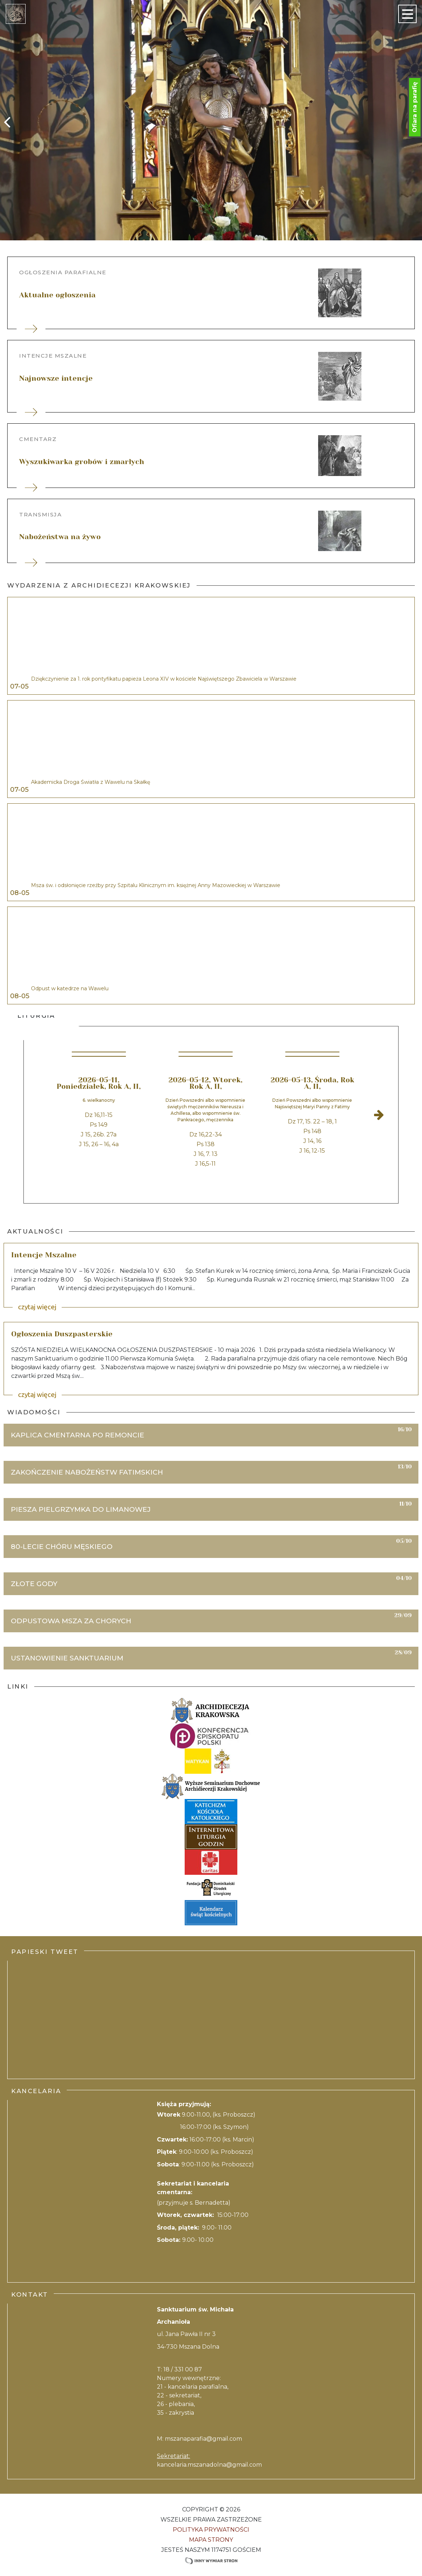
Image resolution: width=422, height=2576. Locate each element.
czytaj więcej (37, 1307)
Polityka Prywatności (211, 2529)
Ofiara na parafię (414, 107)
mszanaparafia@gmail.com (203, 2438)
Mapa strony (211, 2539)
